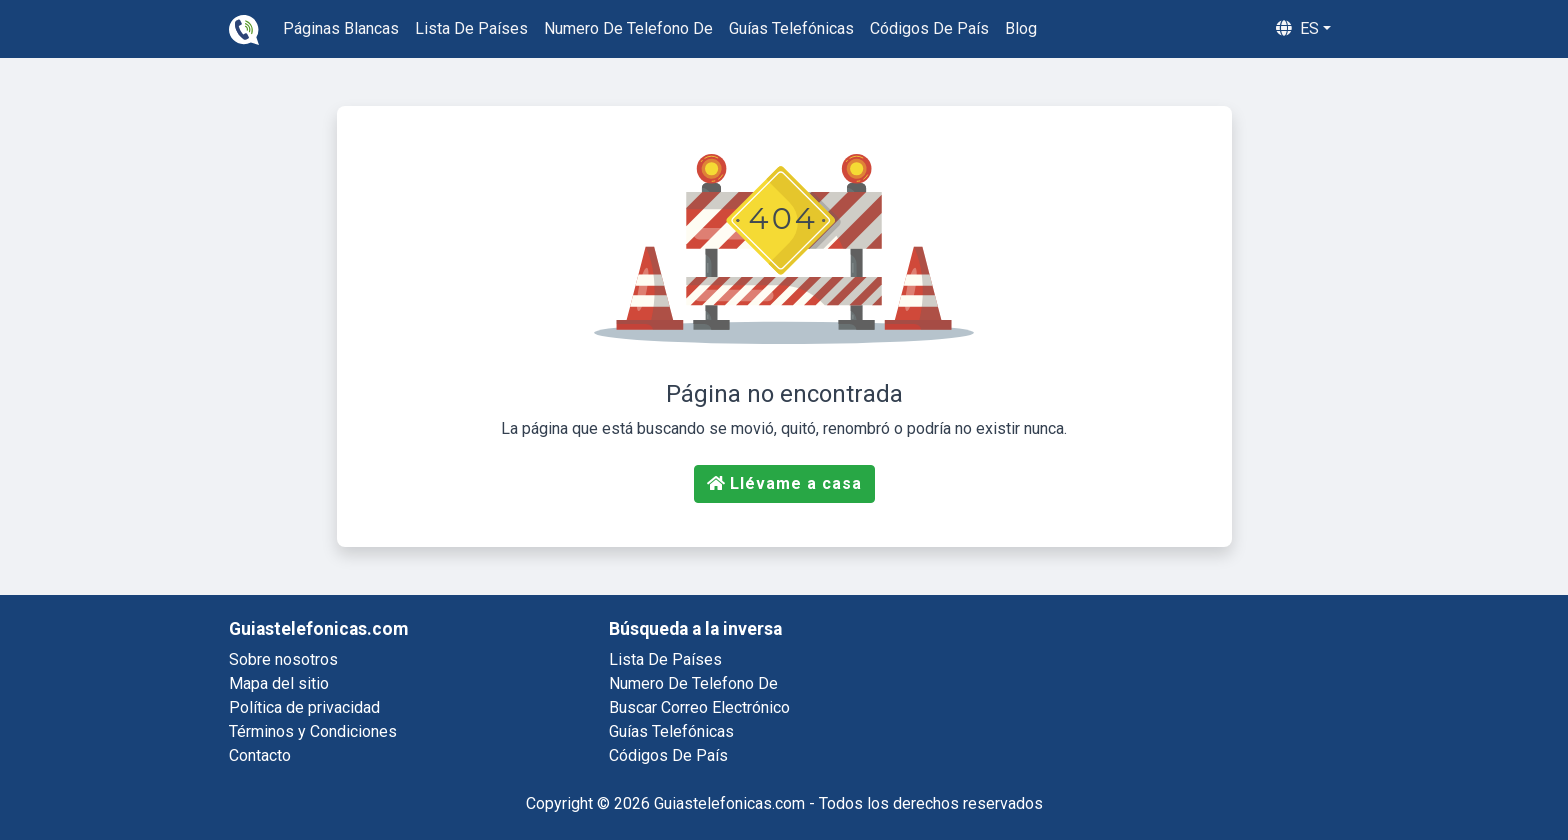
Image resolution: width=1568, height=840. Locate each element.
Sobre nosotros (283, 659)
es (1297, 28)
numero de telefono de (628, 28)
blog (1021, 28)
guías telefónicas (791, 28)
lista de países (471, 28)
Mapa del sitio (279, 683)
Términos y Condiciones (313, 731)
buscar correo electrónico (699, 707)
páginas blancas (341, 28)
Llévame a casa (784, 483)
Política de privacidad (304, 707)
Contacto (260, 755)
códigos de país (929, 28)
